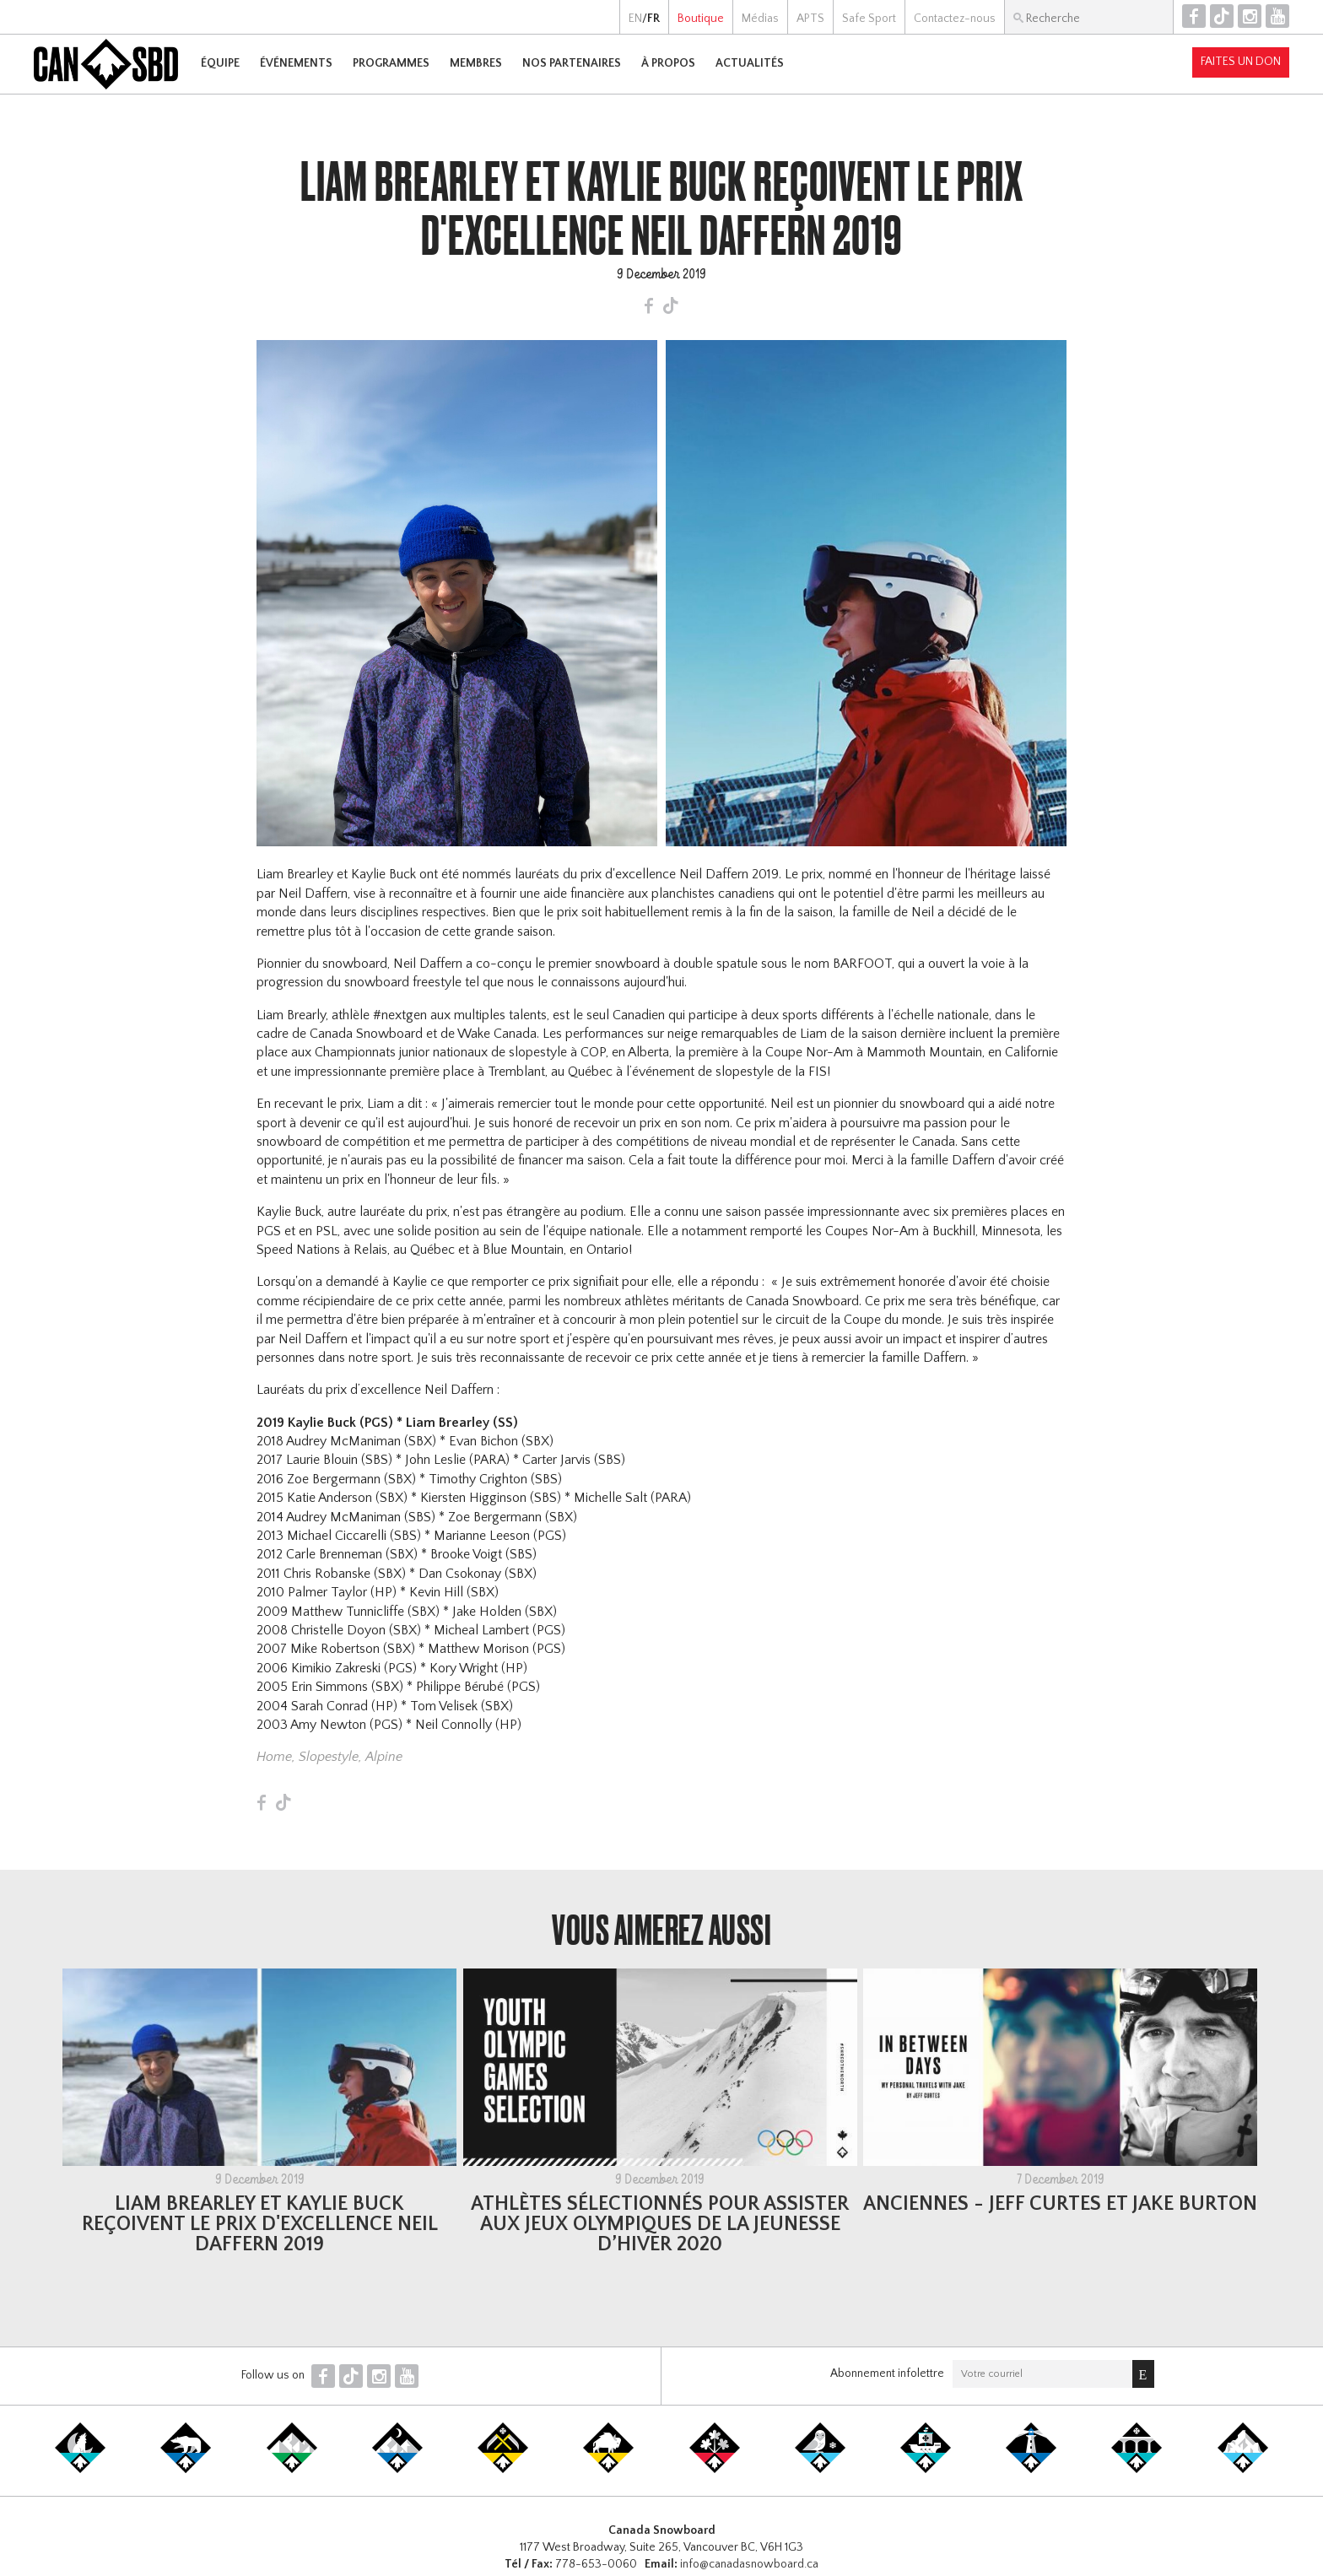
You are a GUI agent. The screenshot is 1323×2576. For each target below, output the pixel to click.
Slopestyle (329, 1756)
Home (274, 1756)
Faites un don (1241, 61)
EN (635, 18)
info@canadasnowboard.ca (749, 2564)
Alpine (383, 1756)
